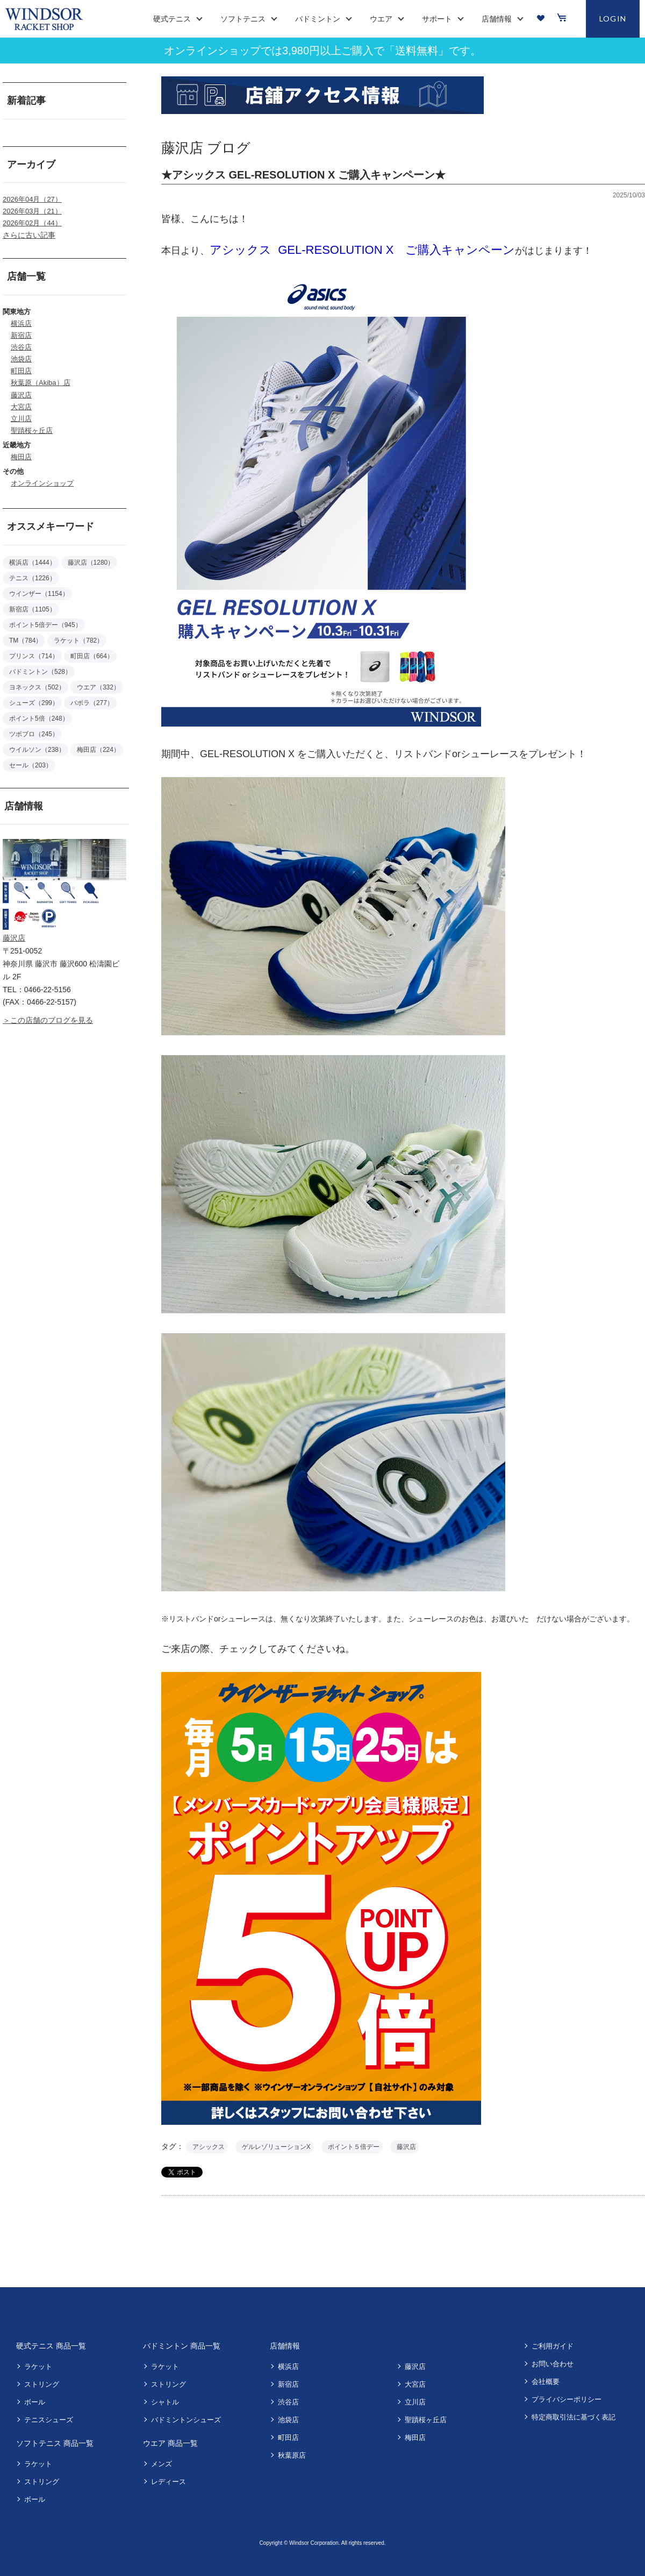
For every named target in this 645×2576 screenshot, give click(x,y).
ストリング (41, 2384)
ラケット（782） (78, 640)
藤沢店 (21, 395)
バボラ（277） (91, 703)
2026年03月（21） (32, 211)
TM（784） (25, 640)
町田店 (21, 371)
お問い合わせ (553, 2364)
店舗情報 (285, 2346)
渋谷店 (21, 347)
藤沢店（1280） (91, 562)
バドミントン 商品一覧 (181, 2346)
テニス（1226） (32, 578)
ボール (34, 2402)
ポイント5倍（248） (39, 718)
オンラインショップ (42, 483)
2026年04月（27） (32, 199)
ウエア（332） (98, 687)
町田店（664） (91, 656)
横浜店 (21, 323)
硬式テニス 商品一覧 (51, 2346)
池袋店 (21, 359)
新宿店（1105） (32, 609)
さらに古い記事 (29, 235)
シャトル (165, 2402)
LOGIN (613, 18)
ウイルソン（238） (37, 749)
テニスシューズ (48, 2420)
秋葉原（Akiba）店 (40, 383)
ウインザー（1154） (39, 593)
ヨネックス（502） (37, 687)
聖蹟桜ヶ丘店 (32, 430)
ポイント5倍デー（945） (45, 625)
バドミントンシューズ (186, 2420)
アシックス (208, 2147)
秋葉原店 (292, 2455)
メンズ (161, 2464)
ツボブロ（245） (34, 734)
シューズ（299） (34, 703)
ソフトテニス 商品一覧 (55, 2443)
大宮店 (21, 407)
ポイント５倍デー (353, 2147)
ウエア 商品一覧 (170, 2443)
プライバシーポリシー (566, 2399)
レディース (168, 2482)
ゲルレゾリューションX (276, 2147)
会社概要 (546, 2382)
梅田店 (21, 457)
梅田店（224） (98, 749)
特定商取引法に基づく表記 (573, 2417)
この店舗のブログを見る (51, 1020)
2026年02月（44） (32, 223)
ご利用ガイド (553, 2346)
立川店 (21, 419)
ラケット (38, 2366)
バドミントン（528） (40, 671)
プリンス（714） (34, 656)
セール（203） (30, 765)
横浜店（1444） (32, 562)
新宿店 (21, 335)
